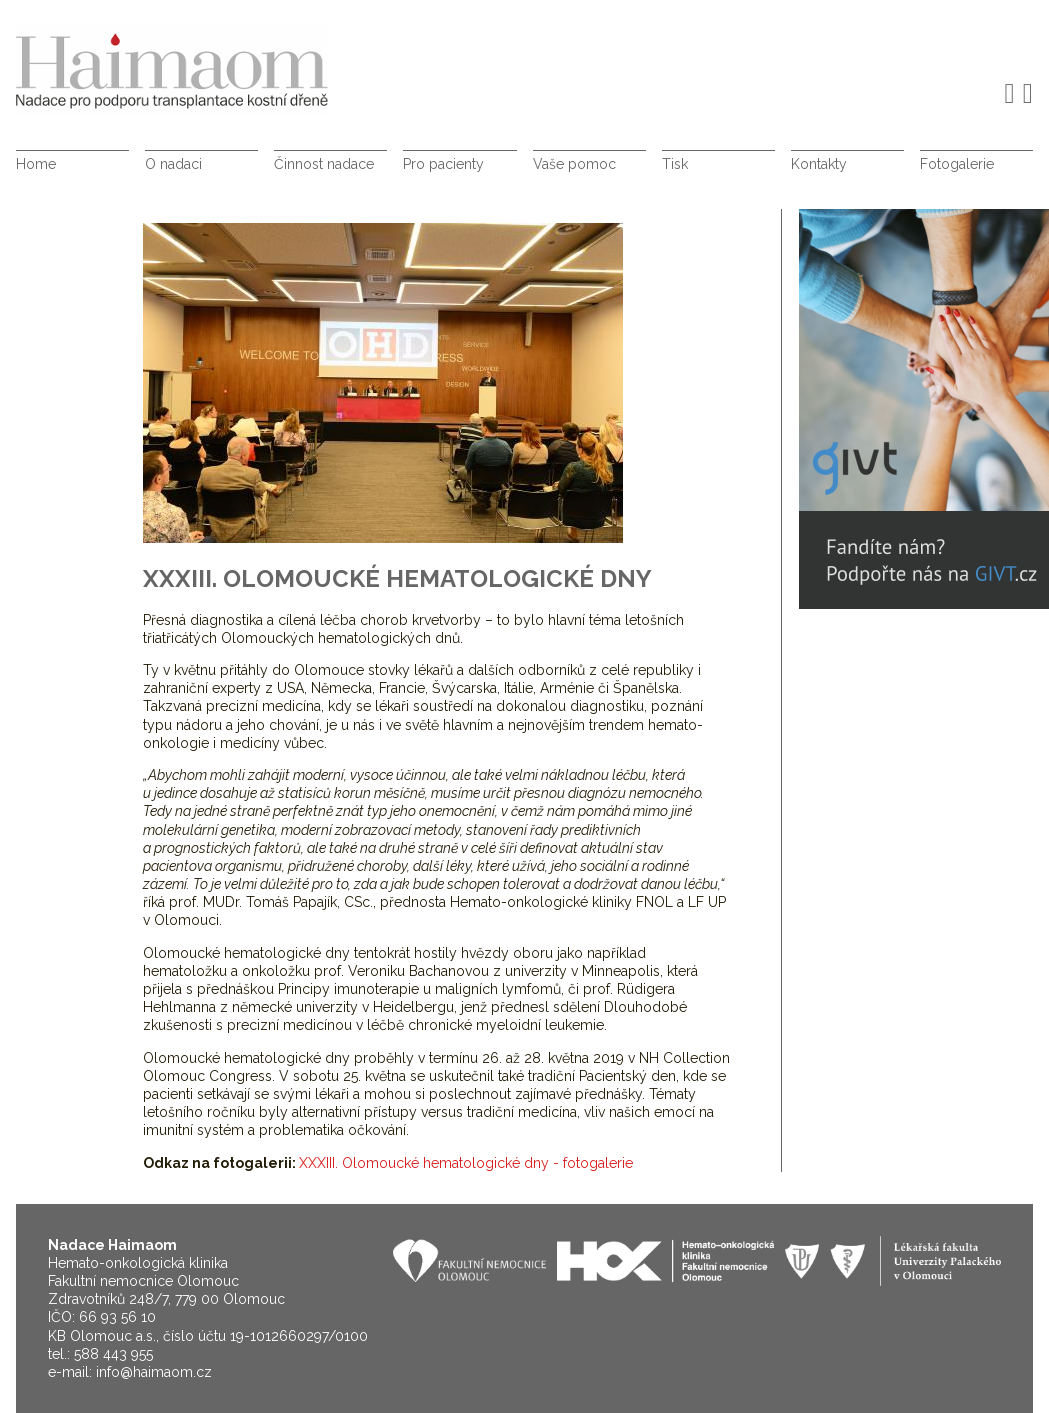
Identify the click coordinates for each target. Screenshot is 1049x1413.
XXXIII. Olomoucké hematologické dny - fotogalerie (466, 1163)
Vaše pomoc (574, 164)
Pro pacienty (443, 164)
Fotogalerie (957, 164)
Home (36, 164)
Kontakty (819, 164)
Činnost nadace (324, 164)
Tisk (675, 164)
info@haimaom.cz (154, 1372)
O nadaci (173, 164)
